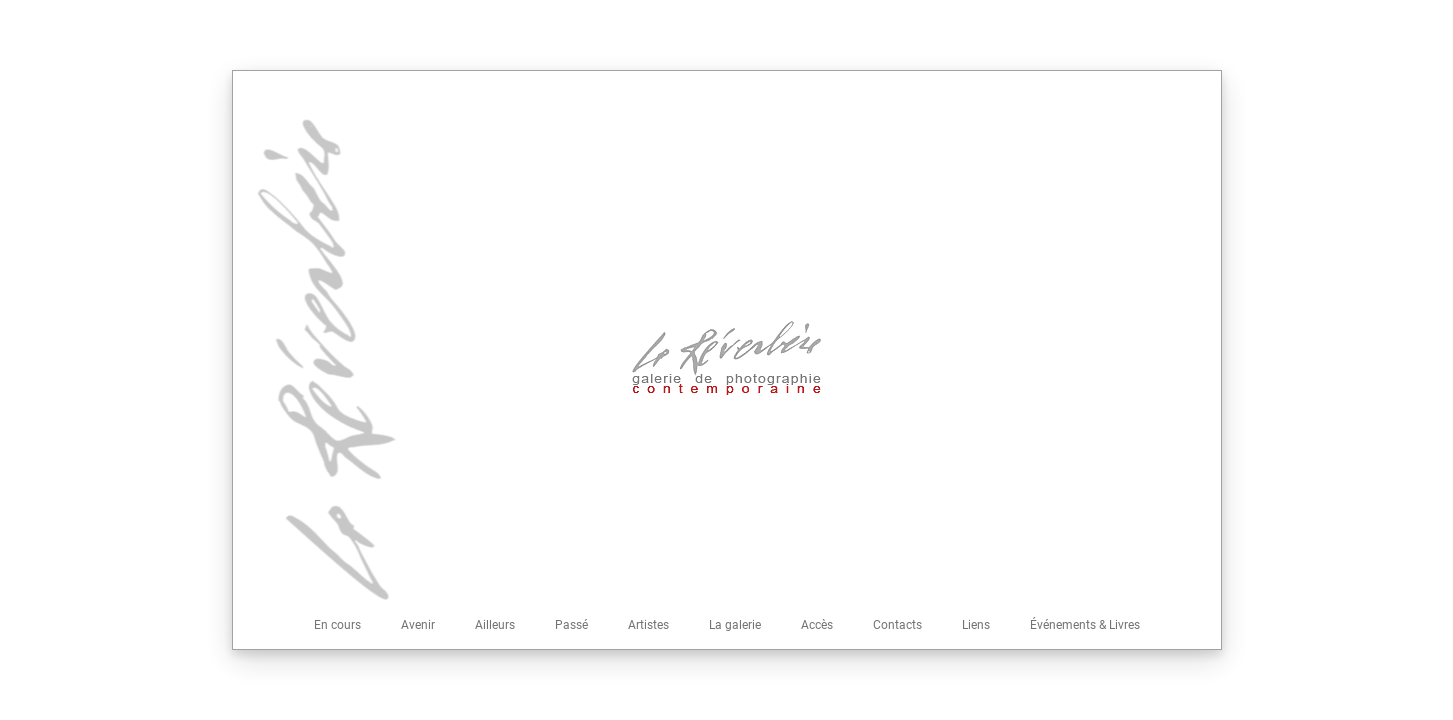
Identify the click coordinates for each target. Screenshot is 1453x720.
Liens (976, 625)
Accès (817, 625)
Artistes (648, 625)
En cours (337, 625)
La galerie (735, 625)
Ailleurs (495, 625)
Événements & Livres (1085, 625)
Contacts (897, 625)
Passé (571, 625)
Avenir (418, 625)
